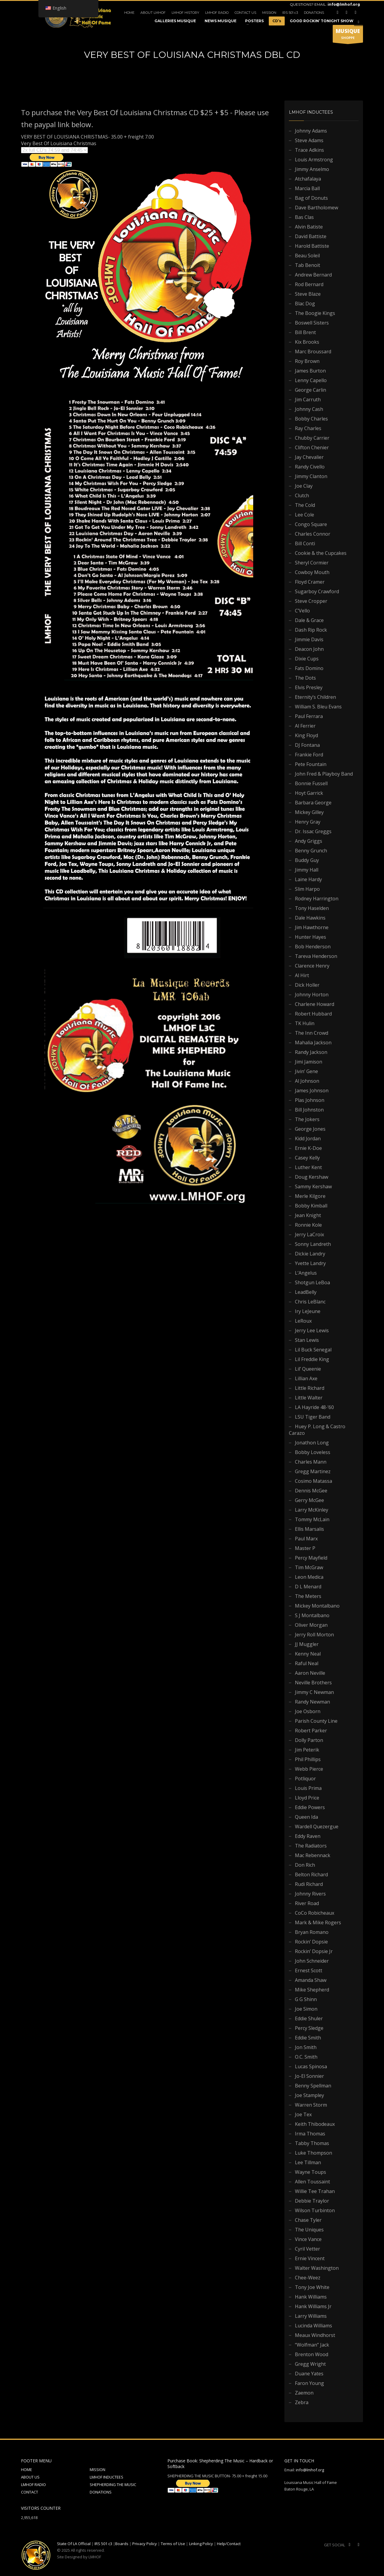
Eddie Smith (308, 2037)
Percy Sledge (309, 2028)
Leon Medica (309, 1577)
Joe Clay (304, 486)
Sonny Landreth (313, 1244)
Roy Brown (307, 361)
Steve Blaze (308, 294)
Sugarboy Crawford (317, 591)
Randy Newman (312, 1701)
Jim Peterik (307, 1749)
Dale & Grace (309, 620)
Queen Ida (306, 1817)
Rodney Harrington (316, 898)
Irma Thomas (310, 2133)
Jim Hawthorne (311, 927)
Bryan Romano (311, 1932)
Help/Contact (229, 2543)
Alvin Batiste (309, 226)
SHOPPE (348, 35)
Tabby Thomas (312, 2143)
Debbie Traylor (312, 2201)
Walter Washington (317, 2268)
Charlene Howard (314, 1004)
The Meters (308, 1596)
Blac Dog (305, 303)
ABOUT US (30, 2477)
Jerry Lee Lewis (312, 1330)
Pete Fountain (310, 764)
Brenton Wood (311, 2354)
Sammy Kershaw (313, 1186)
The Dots (305, 678)
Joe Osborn (307, 1711)
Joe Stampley (309, 2095)
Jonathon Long (312, 1442)
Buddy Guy (307, 860)
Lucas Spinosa (311, 2066)
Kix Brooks (307, 342)
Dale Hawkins (310, 917)
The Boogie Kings (315, 313)
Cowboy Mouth (312, 572)
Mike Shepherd (312, 1989)
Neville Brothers (313, 1682)
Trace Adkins (309, 150)
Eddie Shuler (309, 2018)
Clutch (302, 495)
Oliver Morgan (311, 1625)
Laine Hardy (308, 879)
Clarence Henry (312, 965)
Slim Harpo (307, 889)
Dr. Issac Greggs (313, 831)
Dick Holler (307, 985)
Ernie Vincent (310, 2258)
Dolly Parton (309, 1740)
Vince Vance (308, 2239)
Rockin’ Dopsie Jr (314, 1951)
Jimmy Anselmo (312, 169)
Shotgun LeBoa (312, 1282)
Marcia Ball (307, 188)
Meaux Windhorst (315, 2335)
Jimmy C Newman (314, 1692)
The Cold (305, 505)
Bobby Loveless (312, 1452)
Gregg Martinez (313, 1471)
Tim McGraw (309, 1567)
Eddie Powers (310, 1807)
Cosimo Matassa (313, 1481)
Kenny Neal (308, 1653)
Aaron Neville (310, 1673)
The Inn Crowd (311, 1033)
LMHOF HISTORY (185, 12)
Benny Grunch (311, 850)
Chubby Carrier (312, 438)
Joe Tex (303, 2114)
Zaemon (304, 2392)
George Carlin (310, 390)
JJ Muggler (307, 1644)
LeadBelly (305, 1292)
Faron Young (309, 2383)
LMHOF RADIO (217, 12)
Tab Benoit (307, 265)
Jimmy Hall (306, 869)
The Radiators (311, 1845)
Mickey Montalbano (317, 1605)
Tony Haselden (312, 908)
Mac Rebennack (312, 1855)
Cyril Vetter (307, 2248)
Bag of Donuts (311, 198)
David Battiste (310, 236)
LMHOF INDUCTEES (106, 2477)
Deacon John (309, 649)
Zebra (301, 2402)
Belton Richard (311, 1874)
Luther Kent (308, 1167)
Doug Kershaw (311, 1177)
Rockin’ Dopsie (311, 1941)
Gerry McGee (309, 1500)
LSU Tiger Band (312, 1417)
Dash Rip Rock (311, 630)
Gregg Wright (310, 2364)
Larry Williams (311, 2316)
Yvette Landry (310, 1263)
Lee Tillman (308, 2162)
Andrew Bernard (313, 274)
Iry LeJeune (307, 1311)
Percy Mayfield (311, 1557)
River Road (307, 1903)
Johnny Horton (311, 994)
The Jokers (307, 1119)
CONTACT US (245, 12)
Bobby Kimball (311, 1205)
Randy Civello (310, 466)
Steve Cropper (311, 601)
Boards (121, 2543)
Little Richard (309, 1388)
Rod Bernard (309, 284)
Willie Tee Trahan (315, 2191)
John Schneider (312, 1961)
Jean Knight (308, 1215)
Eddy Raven (307, 1836)
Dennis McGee (311, 1490)
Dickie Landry (310, 1253)
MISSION (269, 12)
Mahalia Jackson (313, 1042)
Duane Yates (309, 2373)
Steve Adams (309, 140)
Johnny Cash (309, 409)
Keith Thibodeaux (315, 2124)
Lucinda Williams (313, 2325)
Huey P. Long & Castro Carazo (317, 1429)
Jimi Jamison (308, 1061)
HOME (129, 12)
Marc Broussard (313, 351)
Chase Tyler (308, 2220)
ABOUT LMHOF (153, 12)
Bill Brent (305, 332)
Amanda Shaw (310, 1980)
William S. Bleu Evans (318, 706)
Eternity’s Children (315, 697)
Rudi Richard (309, 1884)
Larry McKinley (311, 1509)
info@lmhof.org (344, 4)
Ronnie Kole (308, 1225)
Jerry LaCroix (309, 1234)
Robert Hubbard (313, 1013)
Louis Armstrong (314, 159)
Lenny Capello (311, 380)
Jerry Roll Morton (314, 1634)
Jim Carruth (308, 399)
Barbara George (313, 802)
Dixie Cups (307, 658)
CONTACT (29, 2492)
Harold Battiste (312, 246)
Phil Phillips (308, 1759)
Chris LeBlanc (310, 1301)
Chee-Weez (307, 2277)
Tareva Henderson (316, 956)
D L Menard (308, 1586)
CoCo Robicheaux (314, 1913)
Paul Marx (306, 1538)
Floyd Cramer (310, 582)
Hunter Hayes (310, 937)
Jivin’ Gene (306, 1071)
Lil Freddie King (312, 1359)
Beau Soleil (307, 255)
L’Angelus (306, 1273)
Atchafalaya (308, 178)
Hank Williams (311, 2296)
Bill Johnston (309, 1109)
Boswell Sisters (312, 322)
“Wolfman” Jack (312, 2344)
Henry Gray (307, 821)
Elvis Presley (308, 687)
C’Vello (302, 610)
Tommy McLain (312, 1519)
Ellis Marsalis (309, 1529)
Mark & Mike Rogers (318, 1922)
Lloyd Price (307, 1797)
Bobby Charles (311, 418)
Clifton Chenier (312, 447)
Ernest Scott (308, 1970)
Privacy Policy (144, 2543)
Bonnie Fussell (311, 783)
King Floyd (306, 735)
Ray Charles (308, 428)
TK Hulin (304, 1023)
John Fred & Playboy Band (324, 773)
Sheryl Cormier (311, 562)
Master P (305, 1548)
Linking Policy (201, 2543)
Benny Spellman (313, 2085)
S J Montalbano (312, 1615)
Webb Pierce (309, 1769)
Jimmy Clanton (311, 476)
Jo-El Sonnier (309, 2076)
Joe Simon (306, 2009)
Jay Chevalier (309, 457)
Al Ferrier (305, 726)
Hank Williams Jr (313, 2306)
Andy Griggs (308, 841)
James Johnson (311, 1090)
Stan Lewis (307, 1340)
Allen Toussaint (312, 2181)
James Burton (310, 370)
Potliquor (305, 1778)
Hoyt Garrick (309, 793)
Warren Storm (311, 2105)
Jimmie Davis (309, 639)
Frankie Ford (309, 754)
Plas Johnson (309, 1100)
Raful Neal (306, 1663)
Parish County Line (316, 1721)
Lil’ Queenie (308, 1369)
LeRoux (303, 1321)
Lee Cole (304, 514)
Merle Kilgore (310, 1196)
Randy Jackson (311, 1052)
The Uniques (309, 2229)
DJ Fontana (307, 745)
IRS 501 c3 (290, 12)
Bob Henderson (313, 946)
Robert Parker (311, 1730)
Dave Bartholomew (316, 207)
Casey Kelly (307, 1157)
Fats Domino (309, 668)
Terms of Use (173, 2543)
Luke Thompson (313, 2153)
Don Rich (305, 1865)
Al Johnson (307, 1081)
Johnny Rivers (310, 1893)
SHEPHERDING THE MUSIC (113, 2484)
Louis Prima (308, 1788)
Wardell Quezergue (316, 1826)
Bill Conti (305, 543)
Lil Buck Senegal (313, 1349)
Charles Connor (312, 534)
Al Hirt (302, 975)
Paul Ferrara (309, 716)
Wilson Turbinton (315, 2210)
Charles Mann (310, 1462)
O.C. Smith (306, 2057)
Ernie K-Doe (308, 1148)
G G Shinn (306, 1999)
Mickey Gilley (309, 812)
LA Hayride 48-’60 (314, 1407)
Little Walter (308, 1397)
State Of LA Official (74, 2543)
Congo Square (311, 524)
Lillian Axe (306, 1378)
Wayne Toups (310, 2172)
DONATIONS (314, 12)
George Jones (310, 1129)
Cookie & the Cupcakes (320, 553)
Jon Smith (305, 2047)
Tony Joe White (312, 2287)
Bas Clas (304, 217)
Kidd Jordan (308, 1138)
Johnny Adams (311, 130)
